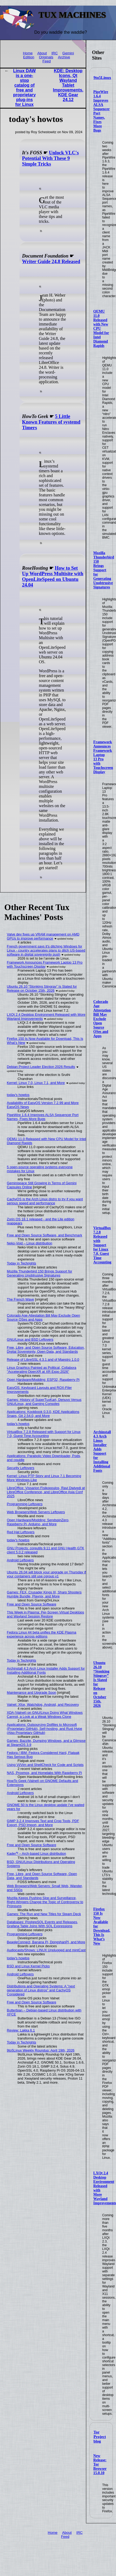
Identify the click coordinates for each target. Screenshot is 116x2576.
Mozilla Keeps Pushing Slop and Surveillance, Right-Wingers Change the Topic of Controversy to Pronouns (45, 1902)
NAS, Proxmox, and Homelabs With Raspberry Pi (44, 1773)
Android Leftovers (20, 1560)
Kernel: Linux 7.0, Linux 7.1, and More (36, 1083)
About (42, 53)
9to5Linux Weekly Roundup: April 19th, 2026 (40, 2050)
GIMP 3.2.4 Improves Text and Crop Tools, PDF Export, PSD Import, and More (43, 1823)
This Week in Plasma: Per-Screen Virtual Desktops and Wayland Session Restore (45, 1614)
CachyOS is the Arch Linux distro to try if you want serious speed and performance (45, 1201)
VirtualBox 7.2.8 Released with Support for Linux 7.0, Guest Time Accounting (102, 1245)
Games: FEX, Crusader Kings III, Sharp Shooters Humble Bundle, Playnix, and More (44, 1594)
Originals (46, 57)
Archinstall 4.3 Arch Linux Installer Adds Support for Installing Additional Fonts (102, 1451)
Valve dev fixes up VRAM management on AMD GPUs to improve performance (43, 936)
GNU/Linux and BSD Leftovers (30, 1339)
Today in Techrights (21, 1263)
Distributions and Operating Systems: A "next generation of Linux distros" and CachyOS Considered (41, 1990)
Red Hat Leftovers (21, 1532)
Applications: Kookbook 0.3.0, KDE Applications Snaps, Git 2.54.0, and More (43, 1414)
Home (28, 53)
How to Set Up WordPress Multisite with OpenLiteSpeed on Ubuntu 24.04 (52, 576)
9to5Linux (102, 77)
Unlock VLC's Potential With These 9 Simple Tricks (50, 158)
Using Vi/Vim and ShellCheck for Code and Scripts (45, 1765)
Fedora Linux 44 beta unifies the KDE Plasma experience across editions (41, 1634)
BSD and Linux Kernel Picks (28, 1966)
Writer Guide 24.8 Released (51, 261)
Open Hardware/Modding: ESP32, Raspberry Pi (43, 1380)
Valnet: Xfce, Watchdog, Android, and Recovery (43, 1705)
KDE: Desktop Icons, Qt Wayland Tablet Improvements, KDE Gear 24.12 (68, 85)
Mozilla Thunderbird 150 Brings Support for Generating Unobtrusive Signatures (103, 570)
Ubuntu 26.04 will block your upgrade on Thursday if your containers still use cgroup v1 (46, 1574)
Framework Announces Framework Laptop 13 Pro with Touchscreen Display (103, 757)
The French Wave (20, 1299)
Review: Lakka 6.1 (21, 2030)
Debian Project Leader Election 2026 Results (41, 1067)
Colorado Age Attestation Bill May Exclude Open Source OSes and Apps (102, 1019)
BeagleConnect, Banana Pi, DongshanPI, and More (46, 1942)
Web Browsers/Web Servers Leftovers (36, 1512)
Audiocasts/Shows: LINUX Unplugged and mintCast (46, 1950)
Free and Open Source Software (31, 1604)
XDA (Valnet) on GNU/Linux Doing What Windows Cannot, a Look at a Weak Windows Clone (45, 1715)
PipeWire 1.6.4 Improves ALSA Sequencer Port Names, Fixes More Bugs (42, 1117)
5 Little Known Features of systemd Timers (51, 422)
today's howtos (18, 1095)
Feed (46, 61)
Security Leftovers (20, 1468)
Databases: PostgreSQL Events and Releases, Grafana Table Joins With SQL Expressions (42, 1924)
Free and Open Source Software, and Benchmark (44, 1235)
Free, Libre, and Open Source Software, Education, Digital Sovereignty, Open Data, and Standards (46, 1349)
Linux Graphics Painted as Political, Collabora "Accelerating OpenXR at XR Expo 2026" (41, 1370)
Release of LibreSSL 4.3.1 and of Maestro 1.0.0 (43, 1360)
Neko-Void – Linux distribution (29, 1243)
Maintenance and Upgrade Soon (31, 1692)
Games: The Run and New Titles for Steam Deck (44, 1914)
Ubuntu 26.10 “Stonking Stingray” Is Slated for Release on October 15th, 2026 (42, 988)
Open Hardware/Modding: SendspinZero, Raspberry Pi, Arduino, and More (38, 1522)
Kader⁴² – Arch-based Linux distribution (36, 1853)
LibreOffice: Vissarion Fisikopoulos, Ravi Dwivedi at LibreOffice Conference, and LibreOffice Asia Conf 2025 (46, 1492)
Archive (64, 57)
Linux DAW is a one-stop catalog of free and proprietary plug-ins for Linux (24, 87)
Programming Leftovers (25, 1504)
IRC (54, 53)
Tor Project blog (99, 2436)
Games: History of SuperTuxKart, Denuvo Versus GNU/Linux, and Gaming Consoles (44, 1402)
